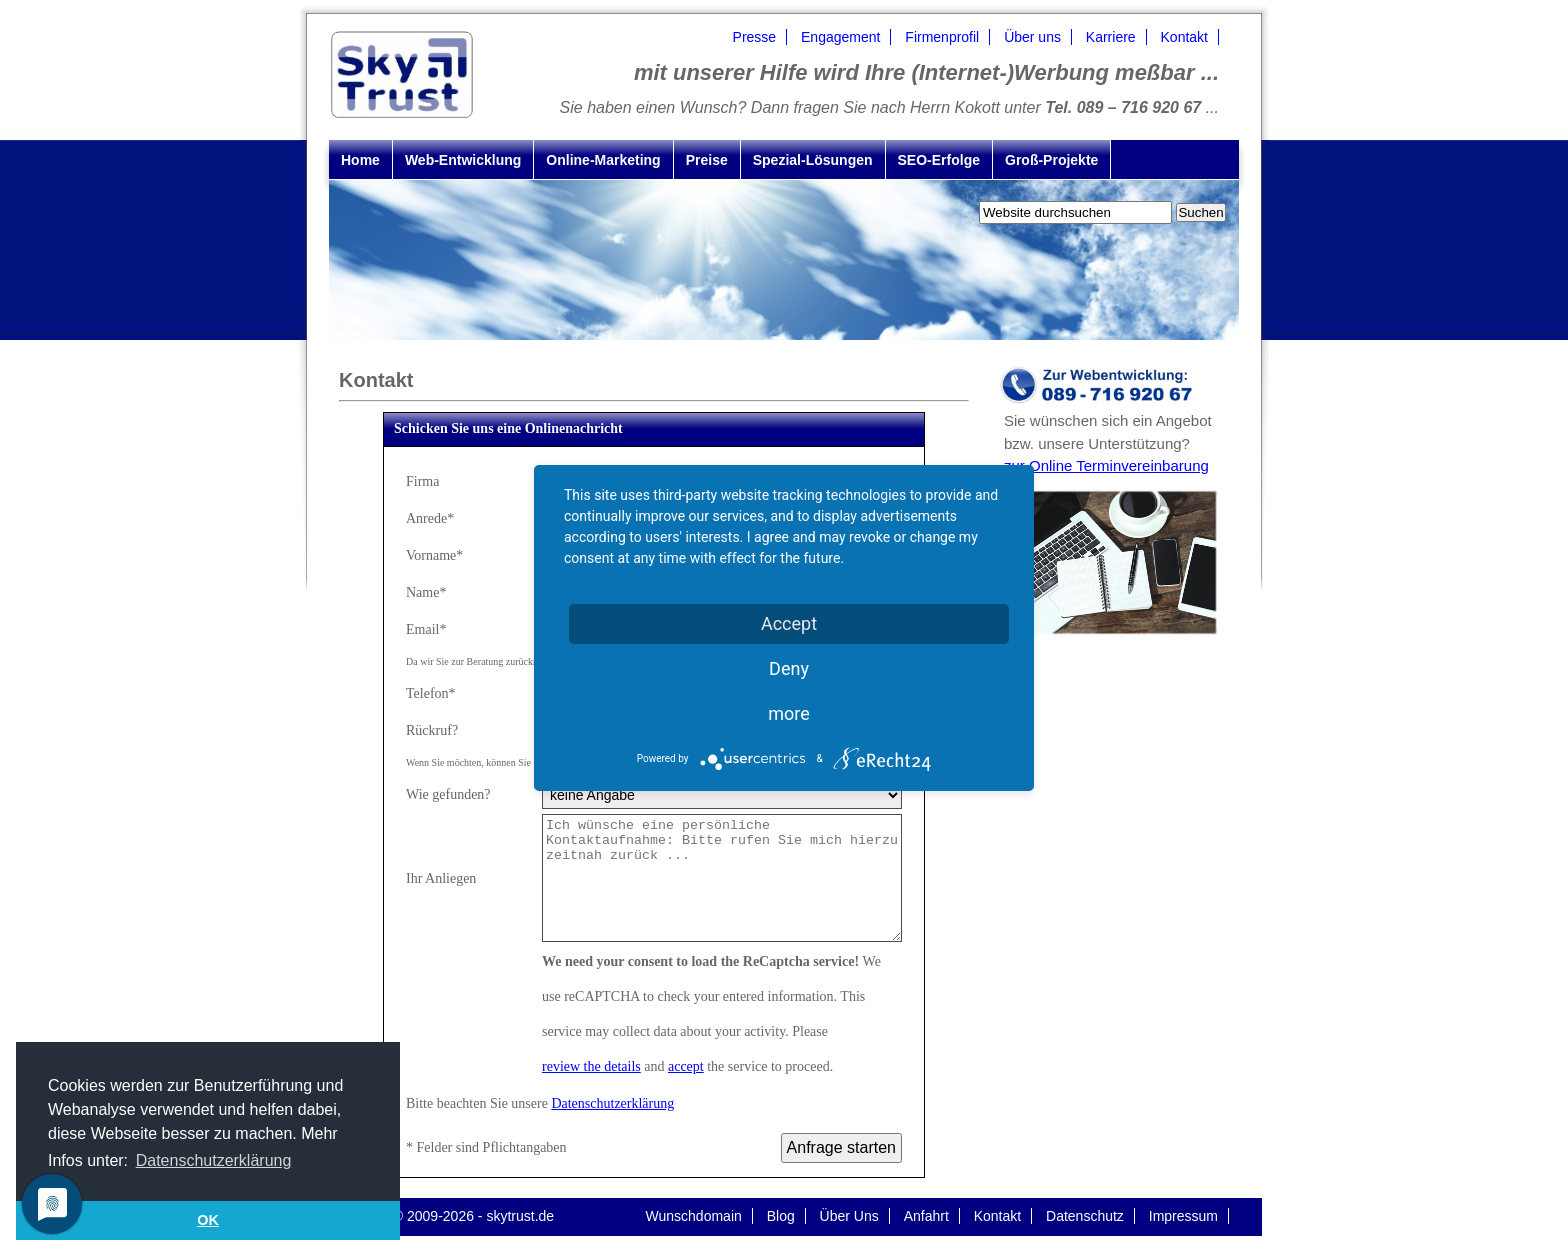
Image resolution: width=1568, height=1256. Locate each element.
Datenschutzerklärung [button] (214, 1160)
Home (360, 160)
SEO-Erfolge (939, 160)
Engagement (840, 37)
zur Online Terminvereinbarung (1106, 465)
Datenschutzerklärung (612, 1103)
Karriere (1111, 37)
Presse (755, 37)
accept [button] (686, 1066)
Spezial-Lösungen (813, 160)
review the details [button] (591, 1066)
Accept (789, 623)
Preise (707, 160)
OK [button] (208, 1220)
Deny (789, 668)
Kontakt (1184, 37)
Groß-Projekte (1051, 160)
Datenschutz (1085, 1216)
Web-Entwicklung (463, 160)
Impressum (1183, 1216)
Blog (781, 1216)
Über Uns (849, 1216)
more (789, 713)
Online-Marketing (603, 160)
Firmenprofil (942, 37)
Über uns (1032, 37)
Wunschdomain (694, 1216)
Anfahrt (926, 1216)
